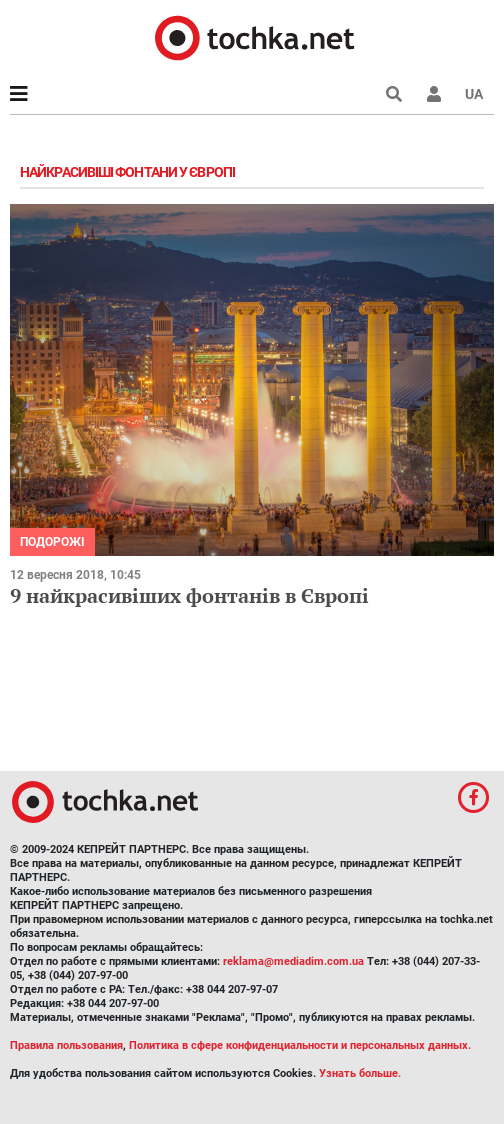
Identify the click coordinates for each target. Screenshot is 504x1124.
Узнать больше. (360, 1073)
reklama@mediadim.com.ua (293, 961)
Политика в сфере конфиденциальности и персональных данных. (300, 1045)
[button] (434, 94)
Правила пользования (66, 1045)
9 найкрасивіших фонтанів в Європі (189, 595)
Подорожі (52, 542)
